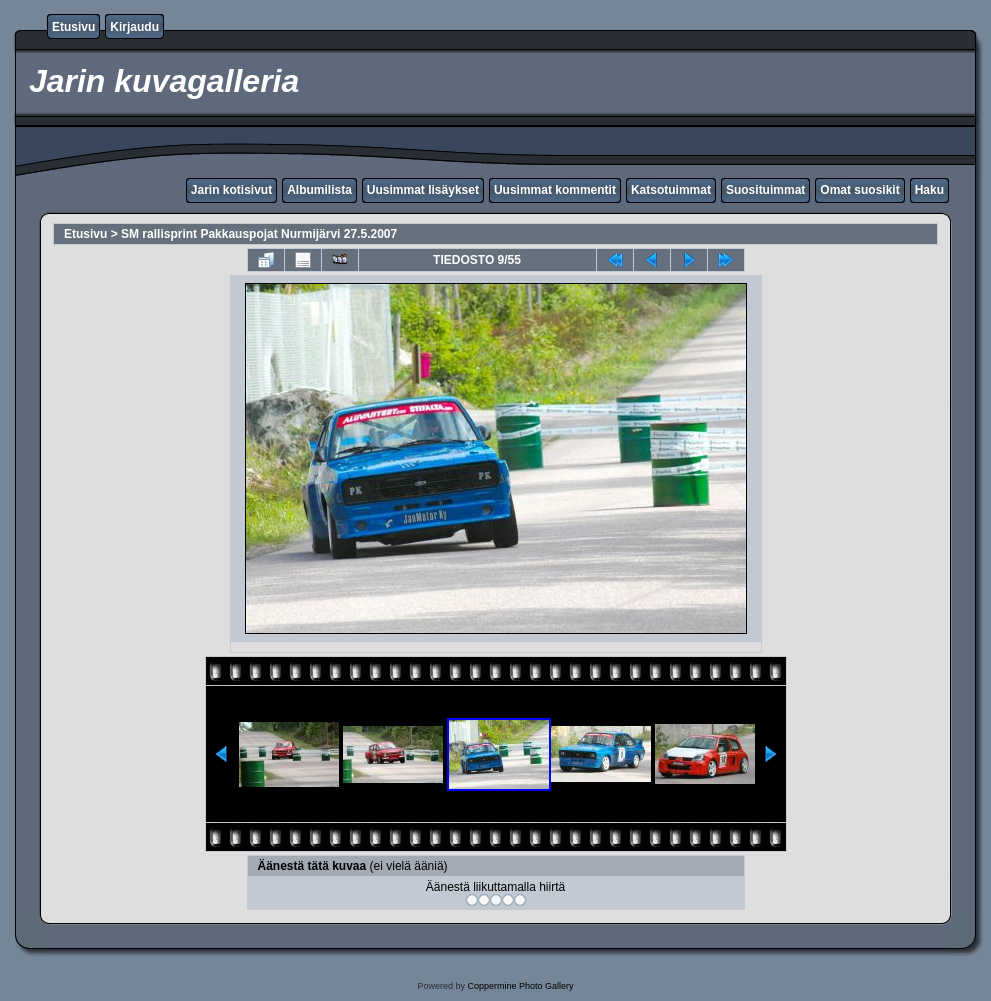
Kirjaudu (134, 27)
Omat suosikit (859, 190)
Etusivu (73, 27)
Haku (929, 190)
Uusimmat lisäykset (423, 190)
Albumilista (319, 190)
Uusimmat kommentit (555, 190)
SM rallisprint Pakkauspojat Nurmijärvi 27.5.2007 (259, 234)
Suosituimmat (765, 190)
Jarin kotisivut (231, 190)
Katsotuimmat (671, 190)
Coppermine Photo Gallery (520, 986)
